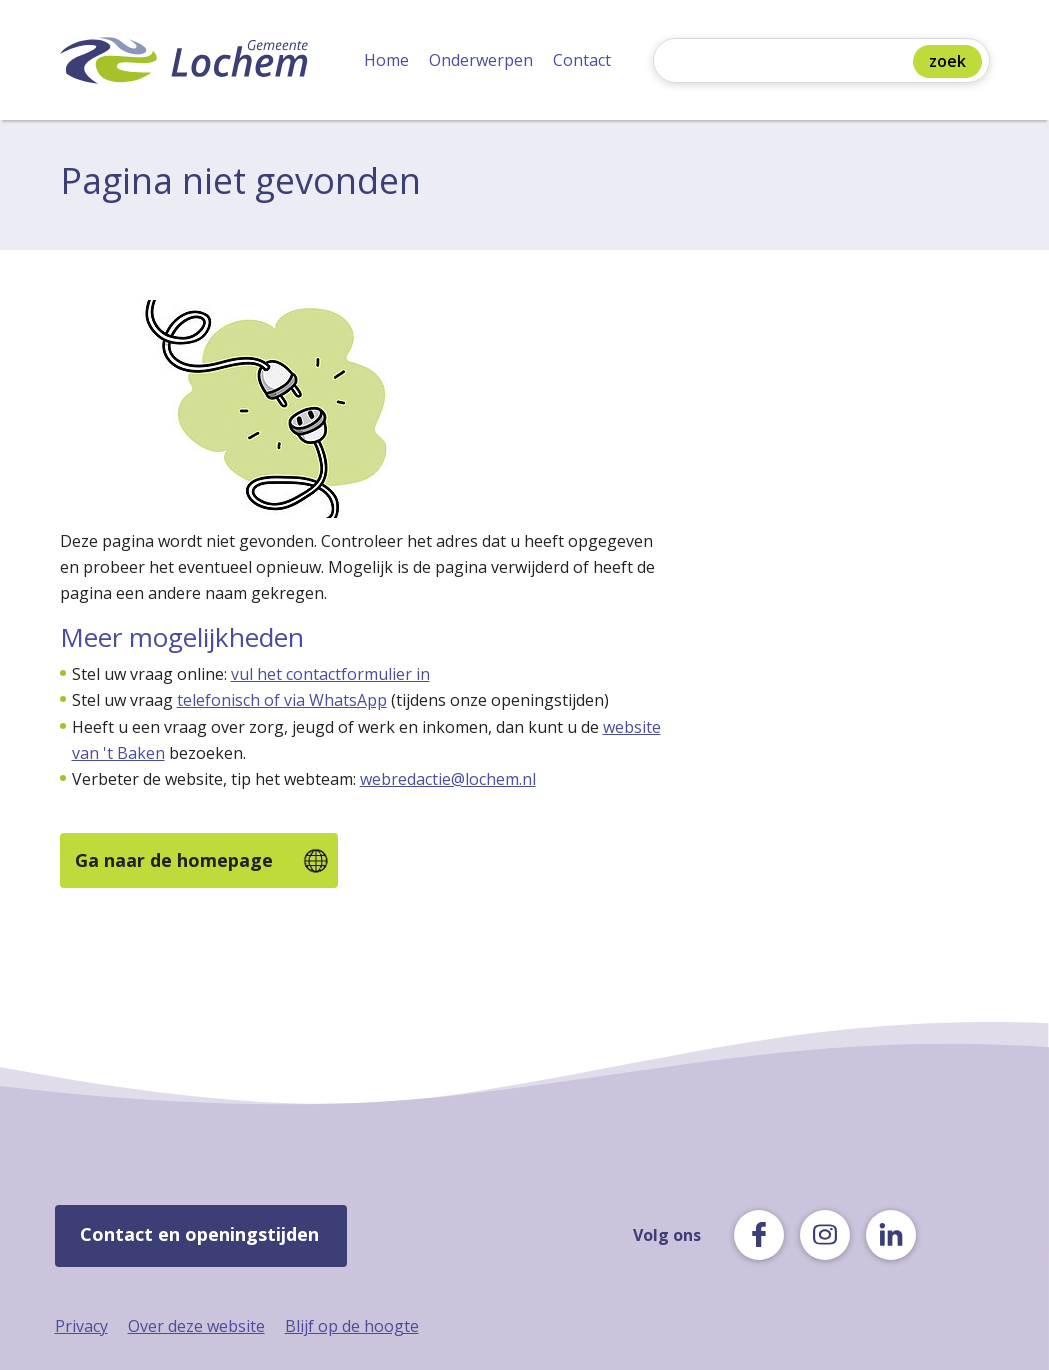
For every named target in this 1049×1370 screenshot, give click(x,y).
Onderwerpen (481, 60)
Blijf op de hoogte (352, 1326)
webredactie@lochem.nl (448, 779)
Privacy (81, 1326)
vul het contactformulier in (330, 674)
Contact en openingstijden (199, 1234)
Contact (582, 60)
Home (386, 60)
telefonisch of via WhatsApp (282, 700)
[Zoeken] (788, 62)
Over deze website (196, 1326)
